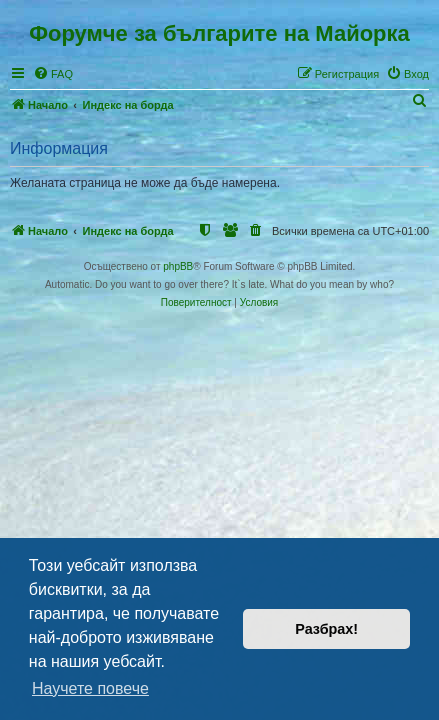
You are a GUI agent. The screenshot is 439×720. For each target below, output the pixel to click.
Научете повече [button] (90, 688)
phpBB (178, 266)
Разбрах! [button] (326, 629)
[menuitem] (53, 74)
